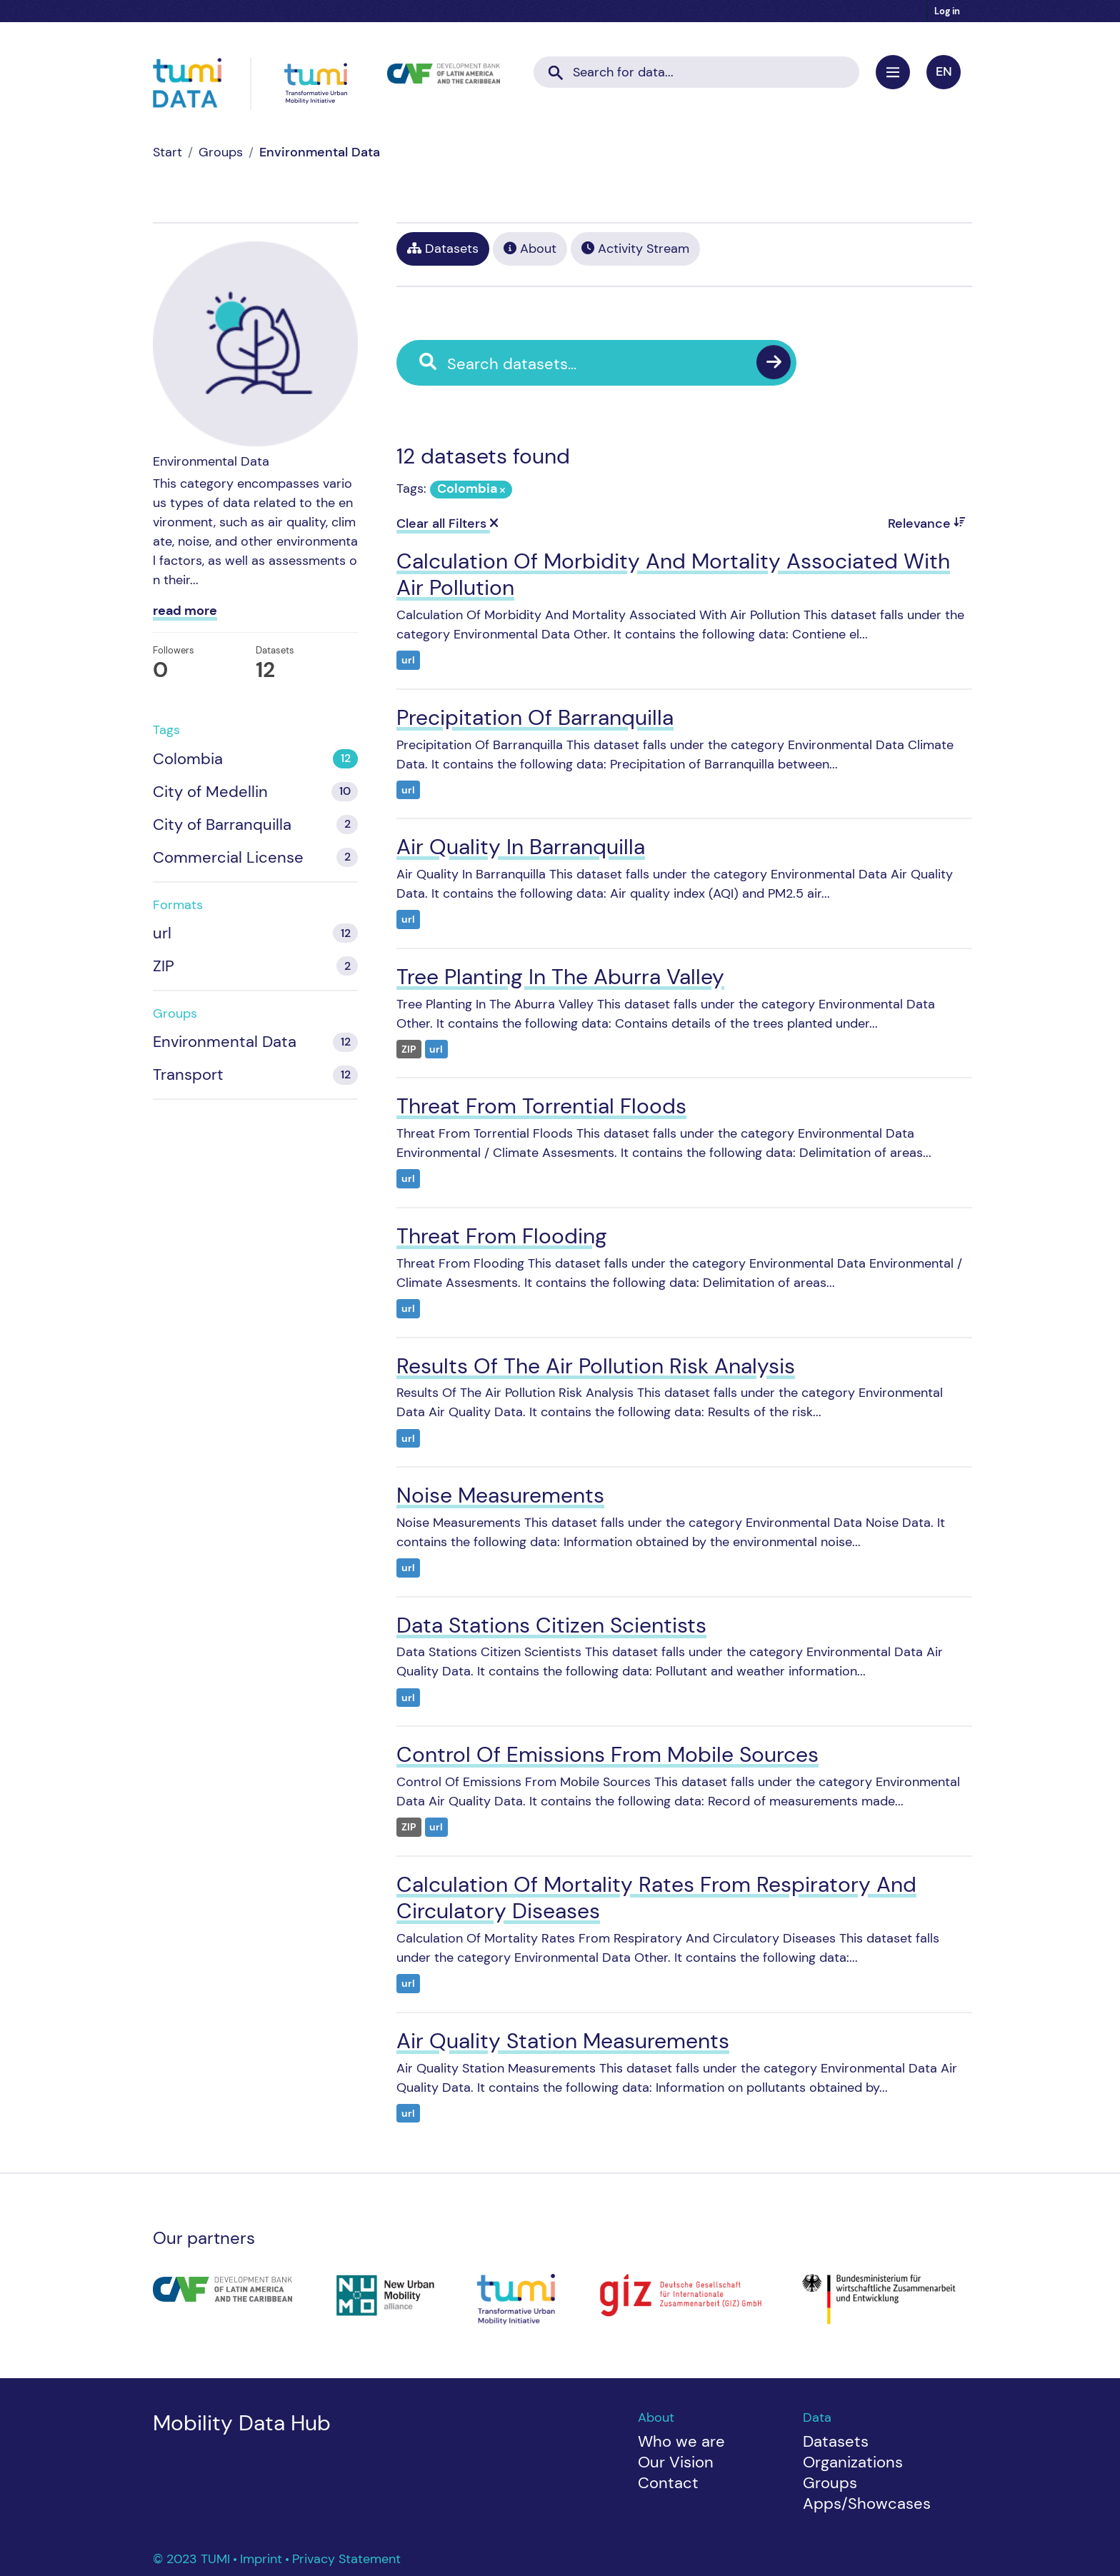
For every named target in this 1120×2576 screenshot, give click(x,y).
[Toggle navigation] (893, 72)
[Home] (167, 152)
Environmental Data (319, 152)
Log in (947, 11)
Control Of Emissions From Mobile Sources (607, 1754)
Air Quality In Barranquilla (520, 847)
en (944, 71)
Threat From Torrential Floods (541, 1106)
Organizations (853, 2462)
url (408, 660)
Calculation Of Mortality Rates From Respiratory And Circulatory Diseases (656, 1897)
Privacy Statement (346, 2558)
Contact (668, 2482)
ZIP (408, 1049)
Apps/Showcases (867, 2503)
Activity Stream (635, 248)
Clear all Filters (447, 523)
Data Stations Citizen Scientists (551, 1625)
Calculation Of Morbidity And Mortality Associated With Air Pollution (673, 574)
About (530, 248)
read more (185, 610)
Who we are (681, 2441)
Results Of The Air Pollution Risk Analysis (595, 1366)
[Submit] (556, 68)
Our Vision (676, 2462)
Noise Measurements (500, 1495)
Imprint (263, 2558)
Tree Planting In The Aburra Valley (560, 977)
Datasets (443, 248)
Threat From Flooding (501, 1236)
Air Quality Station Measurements (562, 2041)
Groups (221, 152)
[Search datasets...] (696, 72)
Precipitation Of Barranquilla (535, 717)
